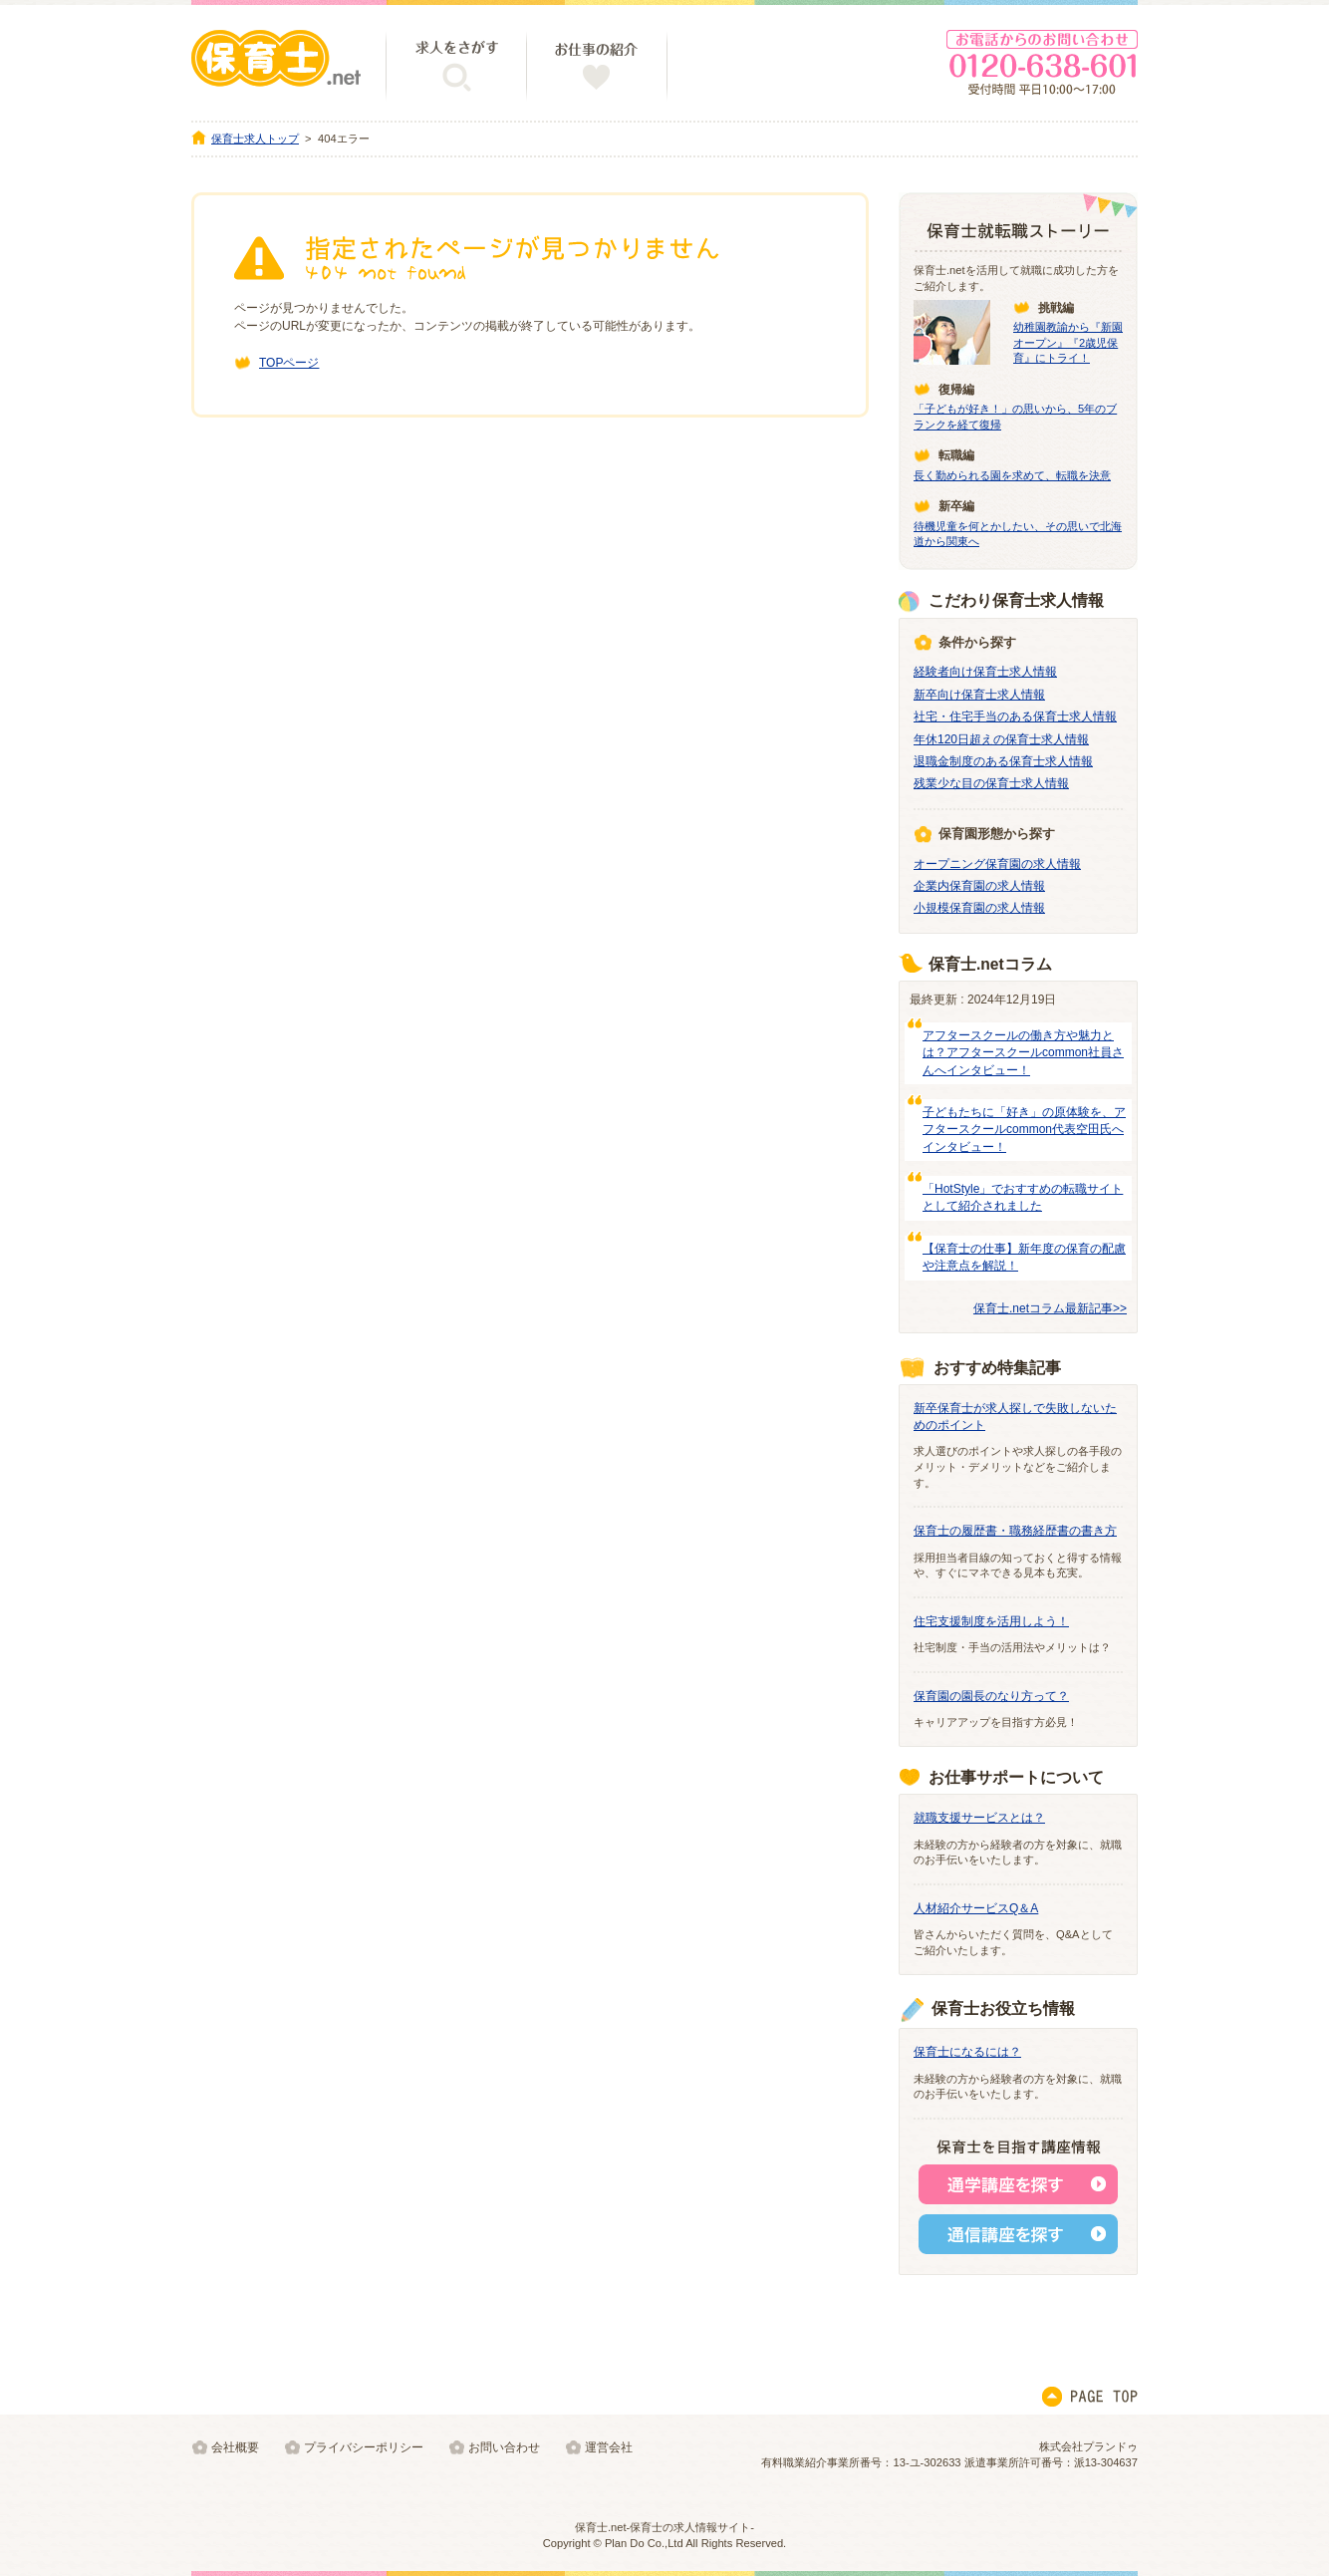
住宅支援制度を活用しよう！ (991, 1621)
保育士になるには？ (967, 2052)
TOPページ (289, 363)
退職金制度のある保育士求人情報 (1003, 761)
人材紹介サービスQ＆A (976, 1908)
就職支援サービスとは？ (979, 1818)
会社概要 (235, 2447)
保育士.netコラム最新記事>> (1050, 1308)
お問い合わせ (504, 2447)
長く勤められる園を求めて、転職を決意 (1012, 475)
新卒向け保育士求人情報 (979, 695)
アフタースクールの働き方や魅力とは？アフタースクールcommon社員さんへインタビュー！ (1023, 1052)
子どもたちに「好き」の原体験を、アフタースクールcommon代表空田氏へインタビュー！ (1024, 1129)
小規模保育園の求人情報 (979, 908)
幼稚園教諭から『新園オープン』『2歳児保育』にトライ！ (1068, 342)
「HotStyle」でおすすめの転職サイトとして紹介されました (1023, 1197)
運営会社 (609, 2447)
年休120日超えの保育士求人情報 (1001, 739)
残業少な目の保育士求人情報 (991, 783)
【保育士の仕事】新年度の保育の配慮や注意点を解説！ (1024, 1257)
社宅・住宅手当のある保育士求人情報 (1015, 716)
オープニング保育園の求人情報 (997, 864)
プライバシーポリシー (363, 2447)
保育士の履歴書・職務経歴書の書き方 (1015, 1531)
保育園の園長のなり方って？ (991, 1696)
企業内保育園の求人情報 (979, 886)
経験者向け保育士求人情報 (985, 672)
